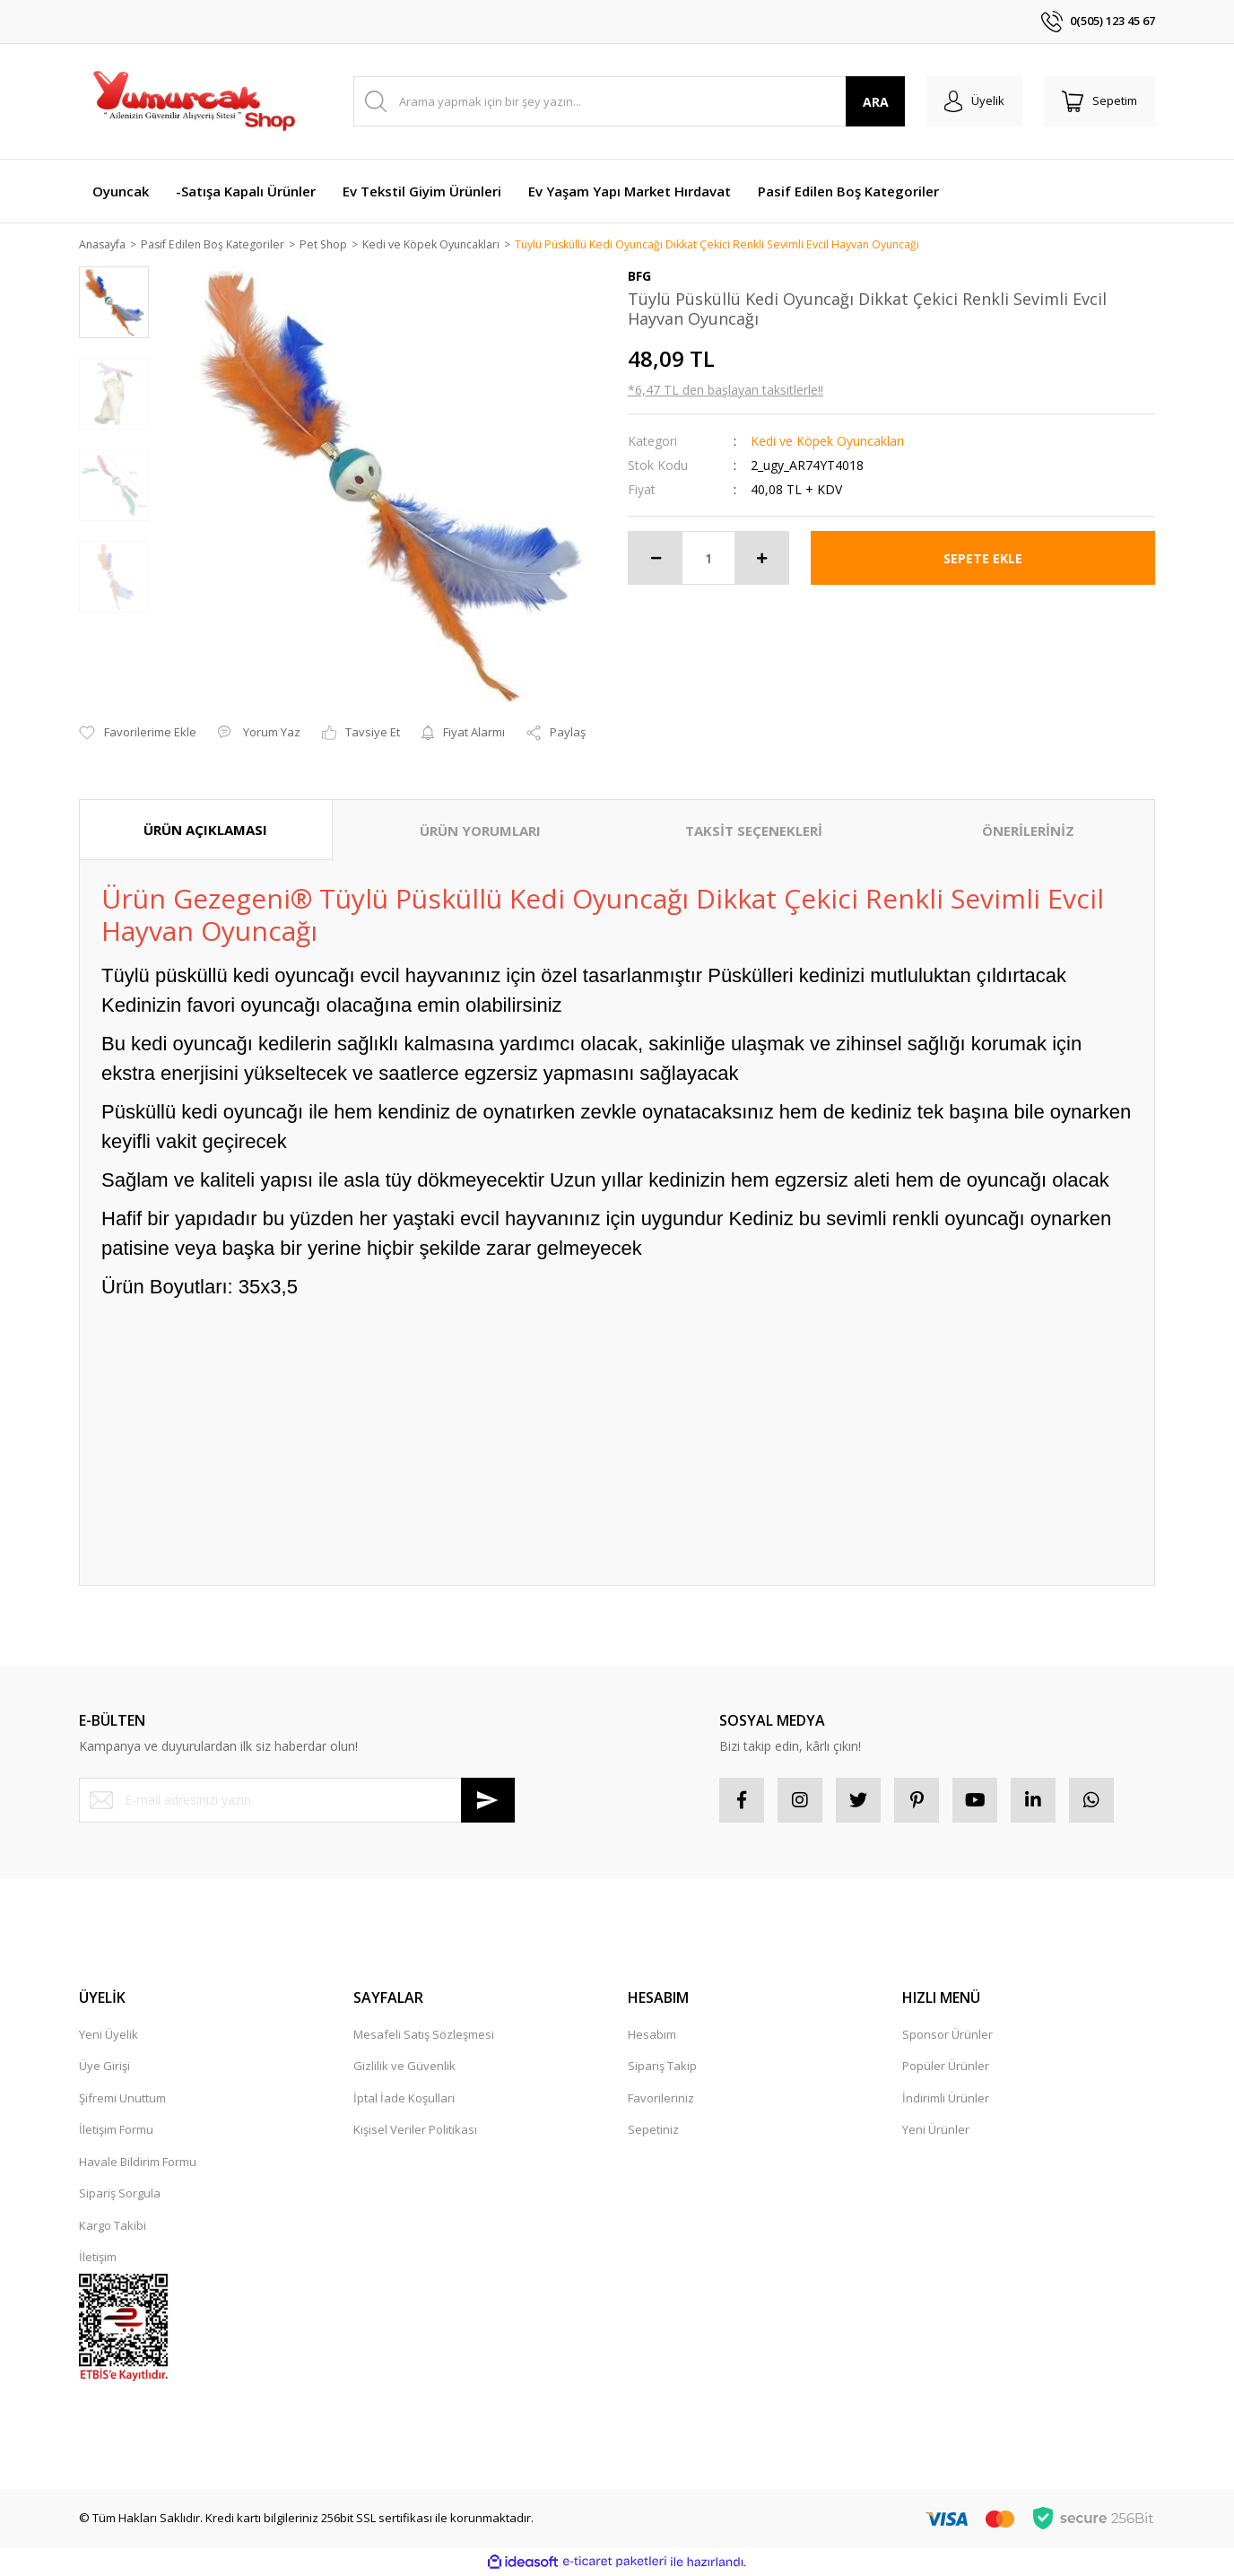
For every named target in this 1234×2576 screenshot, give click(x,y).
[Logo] (193, 101)
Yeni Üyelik (108, 2035)
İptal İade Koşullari (404, 2099)
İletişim (98, 2258)
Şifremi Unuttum (122, 2099)
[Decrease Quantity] (655, 559)
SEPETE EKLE (982, 559)
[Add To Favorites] (137, 735)
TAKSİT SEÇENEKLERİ (753, 831)
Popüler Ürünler (945, 2066)
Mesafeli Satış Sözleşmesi (423, 2035)
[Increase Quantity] (761, 559)
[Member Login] (974, 101)
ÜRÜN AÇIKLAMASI (205, 831)
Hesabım (652, 2035)
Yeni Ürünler (935, 2130)
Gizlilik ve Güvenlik (404, 2066)
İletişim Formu (116, 2130)
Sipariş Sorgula (120, 2194)
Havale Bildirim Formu (137, 2162)
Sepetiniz (653, 2130)
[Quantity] (708, 559)
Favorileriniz (661, 2099)
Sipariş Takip (662, 2066)
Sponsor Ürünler (947, 2035)
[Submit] (488, 1801)
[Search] (629, 101)
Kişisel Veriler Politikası (415, 2130)
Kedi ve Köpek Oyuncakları (827, 441)
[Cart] (1099, 101)
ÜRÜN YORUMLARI (480, 831)
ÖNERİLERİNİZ (1028, 831)
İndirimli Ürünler (945, 2099)
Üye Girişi (104, 2066)
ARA (876, 101)
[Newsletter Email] (297, 1801)
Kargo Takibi (112, 2226)
